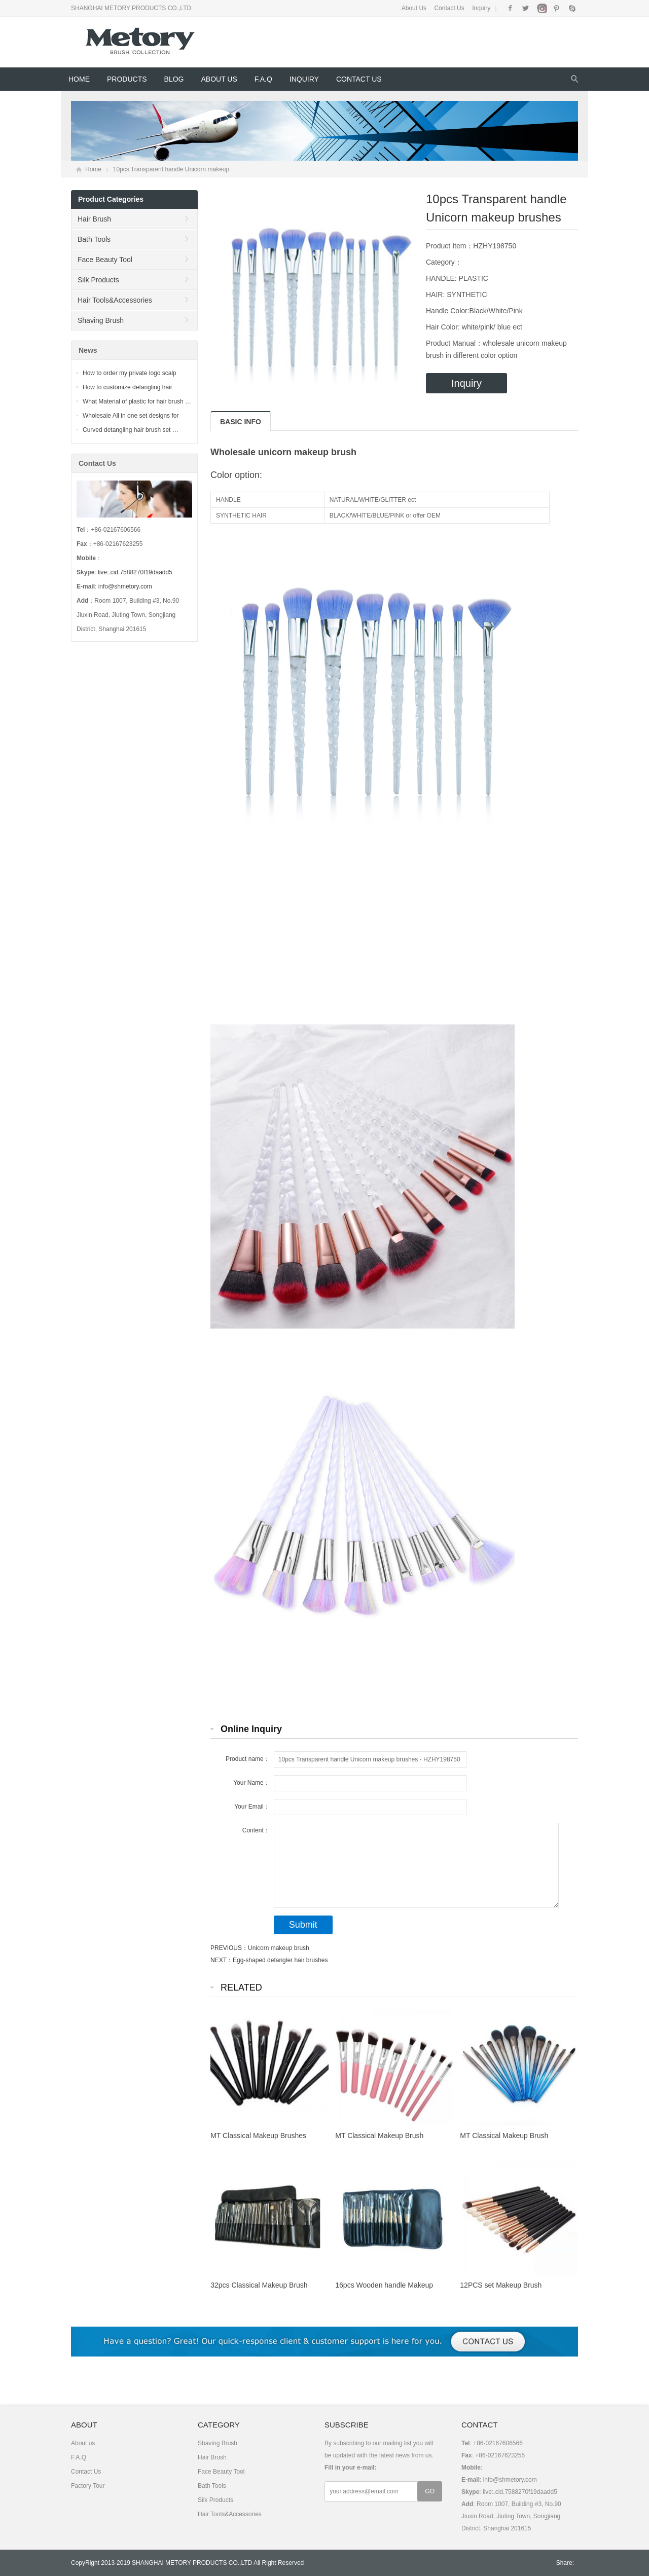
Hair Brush (94, 219)
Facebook (510, 8)
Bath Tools (94, 239)
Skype (571, 8)
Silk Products (98, 280)
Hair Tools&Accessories (115, 300)
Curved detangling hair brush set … (130, 429)
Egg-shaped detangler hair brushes (280, 1960)
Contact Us (449, 8)
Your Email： (252, 1806)
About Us (414, 8)
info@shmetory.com (125, 586)
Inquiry (481, 8)
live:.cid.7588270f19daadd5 (135, 572)
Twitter (525, 8)
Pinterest (556, 8)
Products (127, 79)
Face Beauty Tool (105, 259)
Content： (256, 1830)
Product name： (248, 1758)
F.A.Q (263, 79)
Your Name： (251, 1782)
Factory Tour (87, 2485)
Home (79, 79)
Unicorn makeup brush (278, 1948)
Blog (174, 79)
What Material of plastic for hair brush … (137, 401)
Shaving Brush (101, 320)
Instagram (540, 8)
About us (219, 79)
